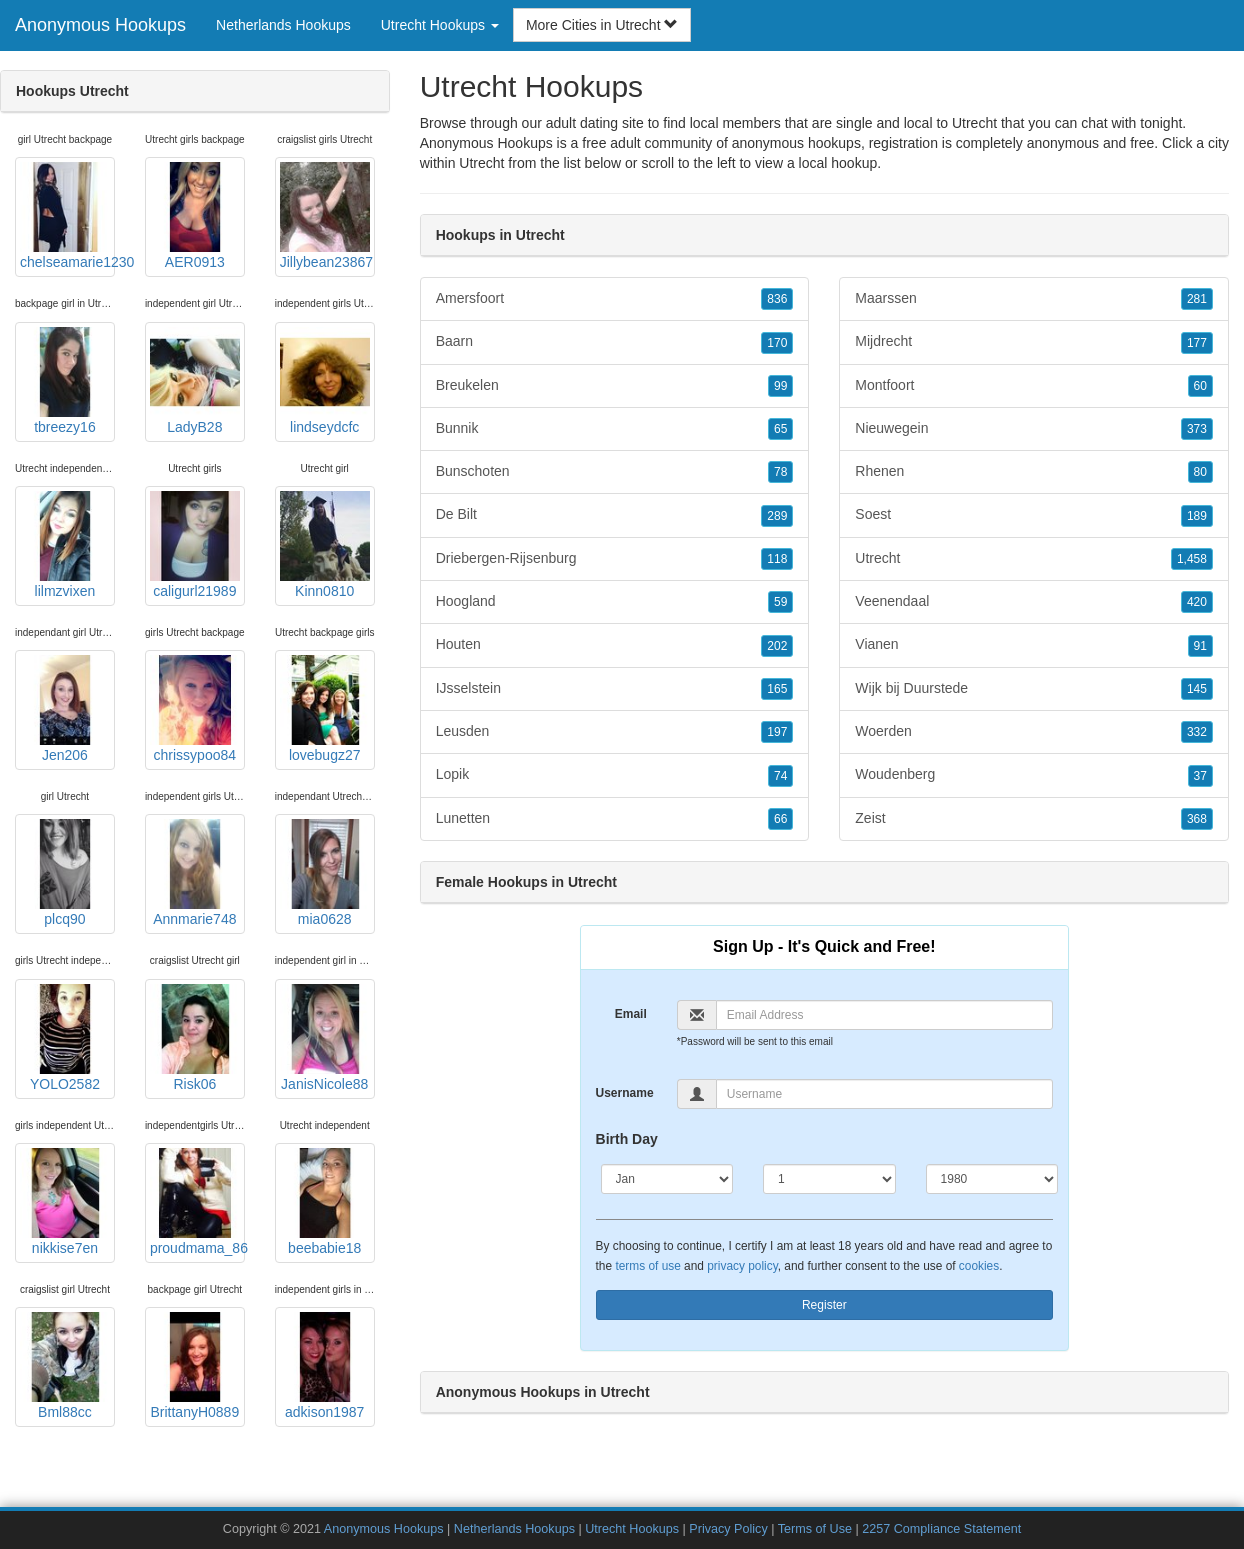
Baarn (615, 342)
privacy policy (742, 1266)
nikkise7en (65, 1202)
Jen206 (65, 709)
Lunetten (615, 819)
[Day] (829, 1179)
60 (1200, 386)
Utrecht (481, 163)
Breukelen (615, 386)
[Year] (992, 1179)
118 (777, 559)
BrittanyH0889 (195, 1366)
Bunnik (615, 429)
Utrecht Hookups (632, 1529)
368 (1197, 819)
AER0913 (195, 216)
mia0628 (325, 873)
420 (1197, 602)
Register (824, 1305)
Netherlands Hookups (283, 25)
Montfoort (1034, 386)
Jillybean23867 (326, 216)
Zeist (1034, 819)
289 (777, 516)
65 (780, 429)
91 (1200, 646)
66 (780, 819)
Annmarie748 (195, 873)
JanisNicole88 (325, 1038)
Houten (615, 645)
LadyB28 (195, 381)
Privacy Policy (728, 1529)
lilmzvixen (65, 545)
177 (1197, 343)
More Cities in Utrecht (602, 25)
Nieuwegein (1034, 429)
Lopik (615, 775)
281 (1197, 299)
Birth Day (627, 1139)
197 (777, 732)
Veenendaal (1034, 602)
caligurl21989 (195, 545)
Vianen (1034, 645)
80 (1200, 472)
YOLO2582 (65, 1038)
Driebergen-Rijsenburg (615, 559)
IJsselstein (615, 689)
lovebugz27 (325, 709)
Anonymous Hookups (100, 25)
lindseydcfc (325, 381)
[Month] (667, 1179)
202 (777, 646)
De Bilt (615, 515)
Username (625, 1093)
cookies (979, 1266)
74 (780, 776)
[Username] (884, 1094)
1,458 (1192, 559)
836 (777, 299)
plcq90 (65, 873)
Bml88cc (65, 1366)
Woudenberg (1034, 775)
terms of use (647, 1266)
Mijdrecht (1034, 342)
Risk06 (195, 1038)
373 (1197, 429)
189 (1197, 516)
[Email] (884, 1015)
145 (1197, 689)
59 (780, 602)
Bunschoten (615, 472)
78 (780, 472)
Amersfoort (615, 299)
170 (777, 343)
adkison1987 (325, 1366)
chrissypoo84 (195, 709)
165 (777, 689)
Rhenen (1034, 472)
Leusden (615, 732)
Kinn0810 (325, 545)
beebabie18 (325, 1202)
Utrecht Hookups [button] (440, 25)
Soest (1034, 515)
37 (1200, 776)
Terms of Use (815, 1529)
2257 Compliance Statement (941, 1529)
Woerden (1034, 732)
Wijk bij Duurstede (1034, 689)
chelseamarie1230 (67, 216)
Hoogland (615, 602)
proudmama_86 (197, 1202)
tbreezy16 (65, 381)
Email (631, 1014)
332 (1197, 732)
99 (780, 386)
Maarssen (1034, 299)
